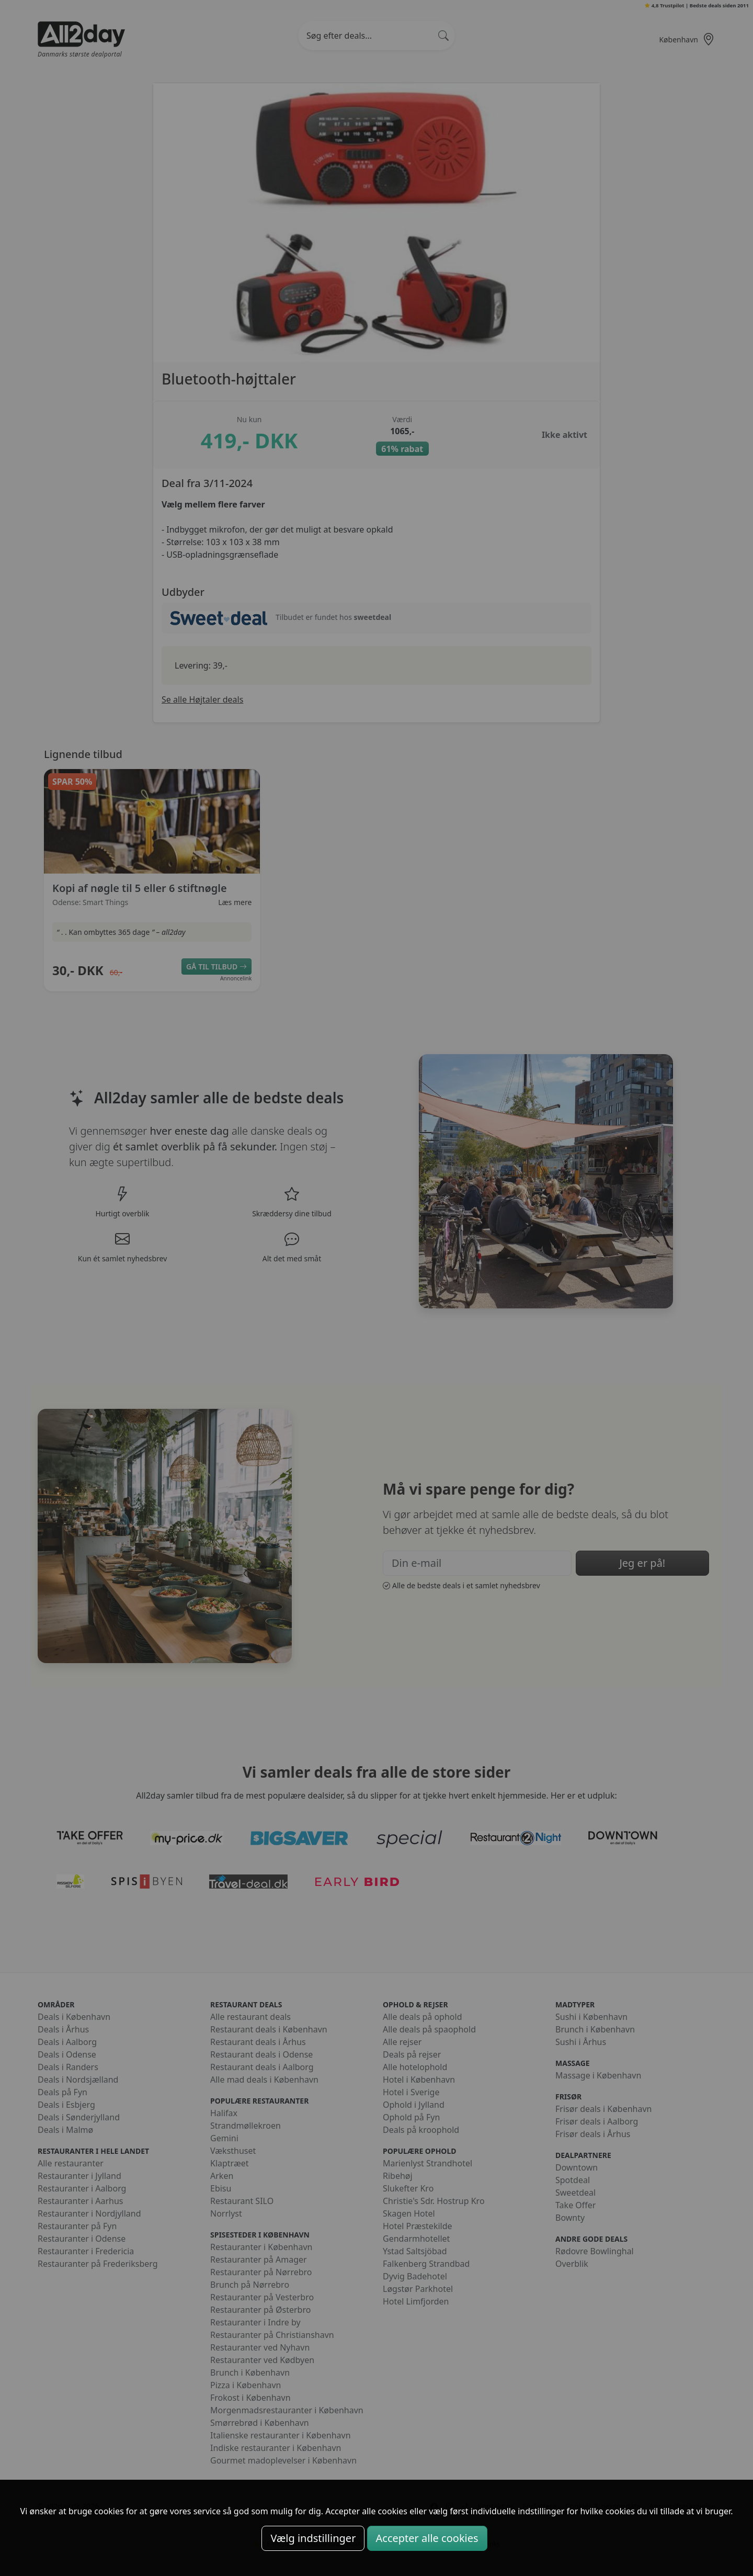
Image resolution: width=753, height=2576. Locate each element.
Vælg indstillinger (313, 2538)
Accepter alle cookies (427, 2538)
